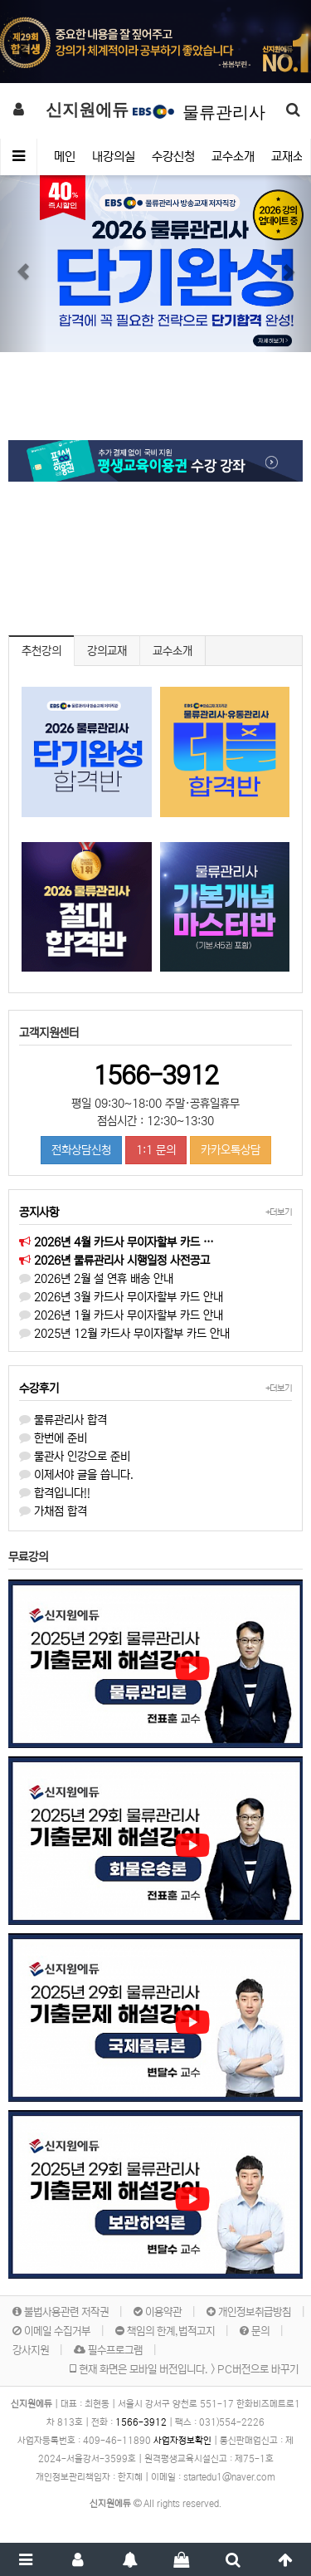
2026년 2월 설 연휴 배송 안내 (96, 1279)
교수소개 (233, 156)
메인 (64, 156)
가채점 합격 (53, 1511)
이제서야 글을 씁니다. (76, 1474)
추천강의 (41, 651)
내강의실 (113, 156)
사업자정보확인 (182, 2441)
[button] (23, 41)
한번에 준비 (53, 1438)
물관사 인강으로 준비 (74, 1456)
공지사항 (39, 1212)
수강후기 (39, 1388)
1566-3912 (155, 1075)
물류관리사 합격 (63, 1420)
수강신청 (173, 156)
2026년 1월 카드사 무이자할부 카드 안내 (121, 1315)
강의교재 (107, 651)
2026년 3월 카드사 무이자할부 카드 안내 (121, 1297)
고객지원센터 (49, 1033)
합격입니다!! (54, 1493)
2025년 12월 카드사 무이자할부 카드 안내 (124, 1333)
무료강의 (28, 1557)
